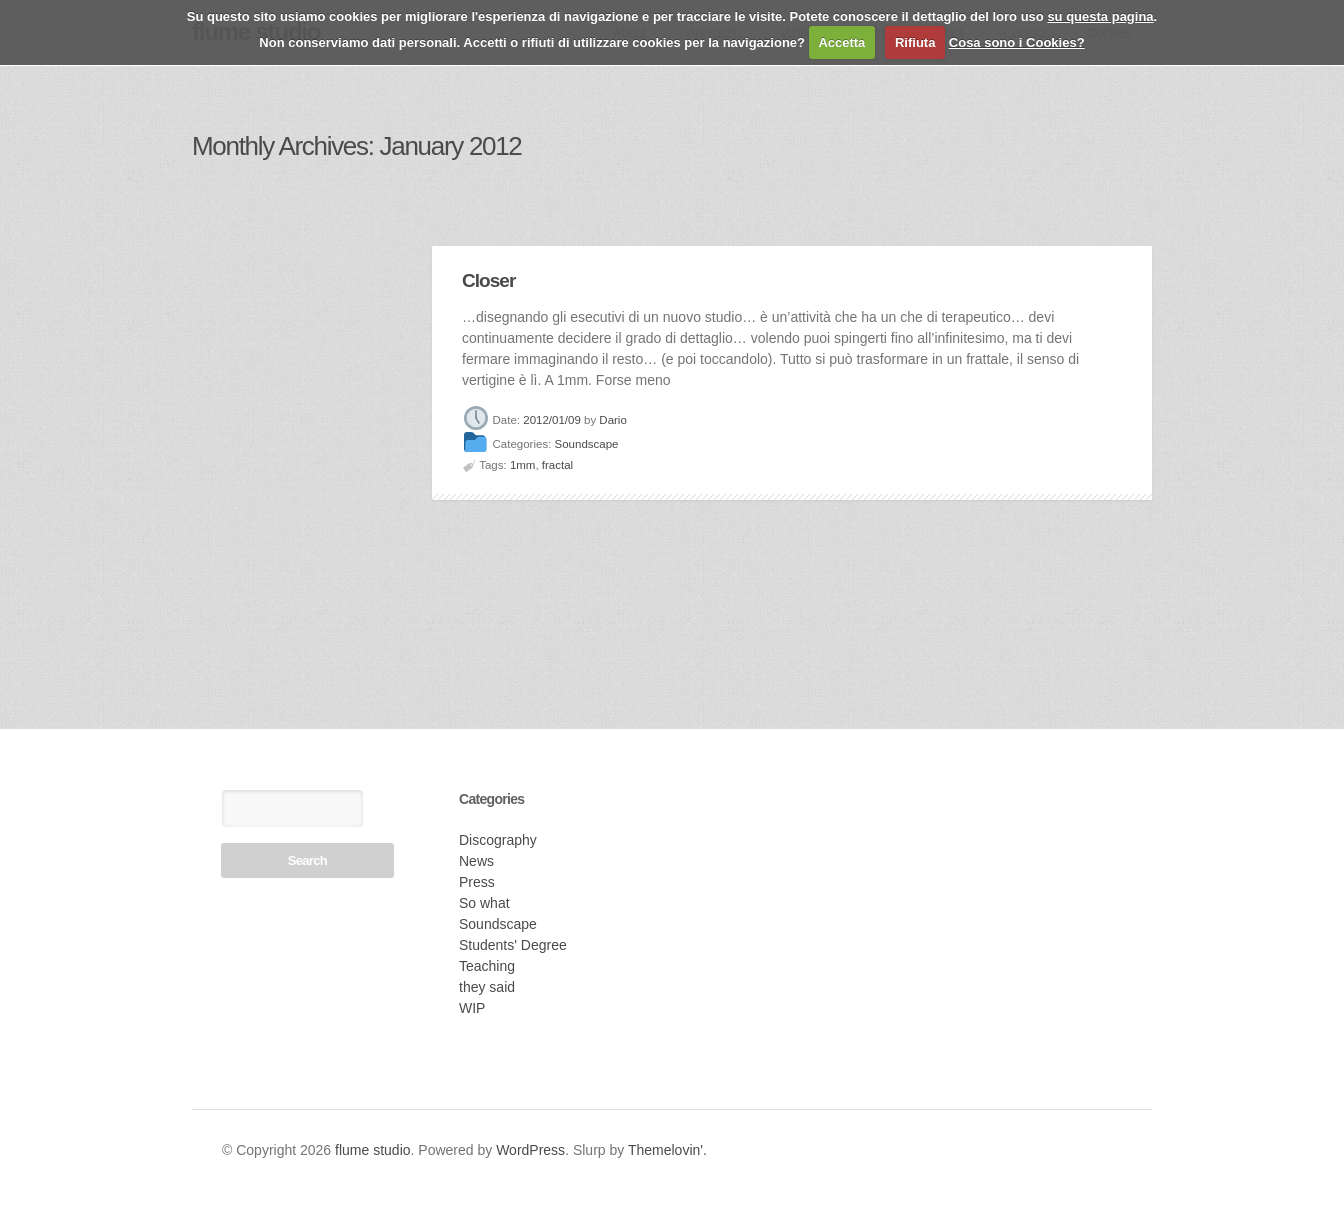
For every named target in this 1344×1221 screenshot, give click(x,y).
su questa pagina (1100, 16)
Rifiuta (915, 42)
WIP (472, 1008)
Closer (488, 280)
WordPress (530, 1150)
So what (484, 903)
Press (477, 882)
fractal (557, 465)
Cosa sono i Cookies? (1017, 42)
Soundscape (587, 445)
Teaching (487, 966)
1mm (523, 465)
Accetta (841, 42)
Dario (612, 420)
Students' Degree (513, 945)
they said (487, 987)
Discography (498, 840)
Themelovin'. (667, 1150)
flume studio (372, 1150)
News (476, 861)
